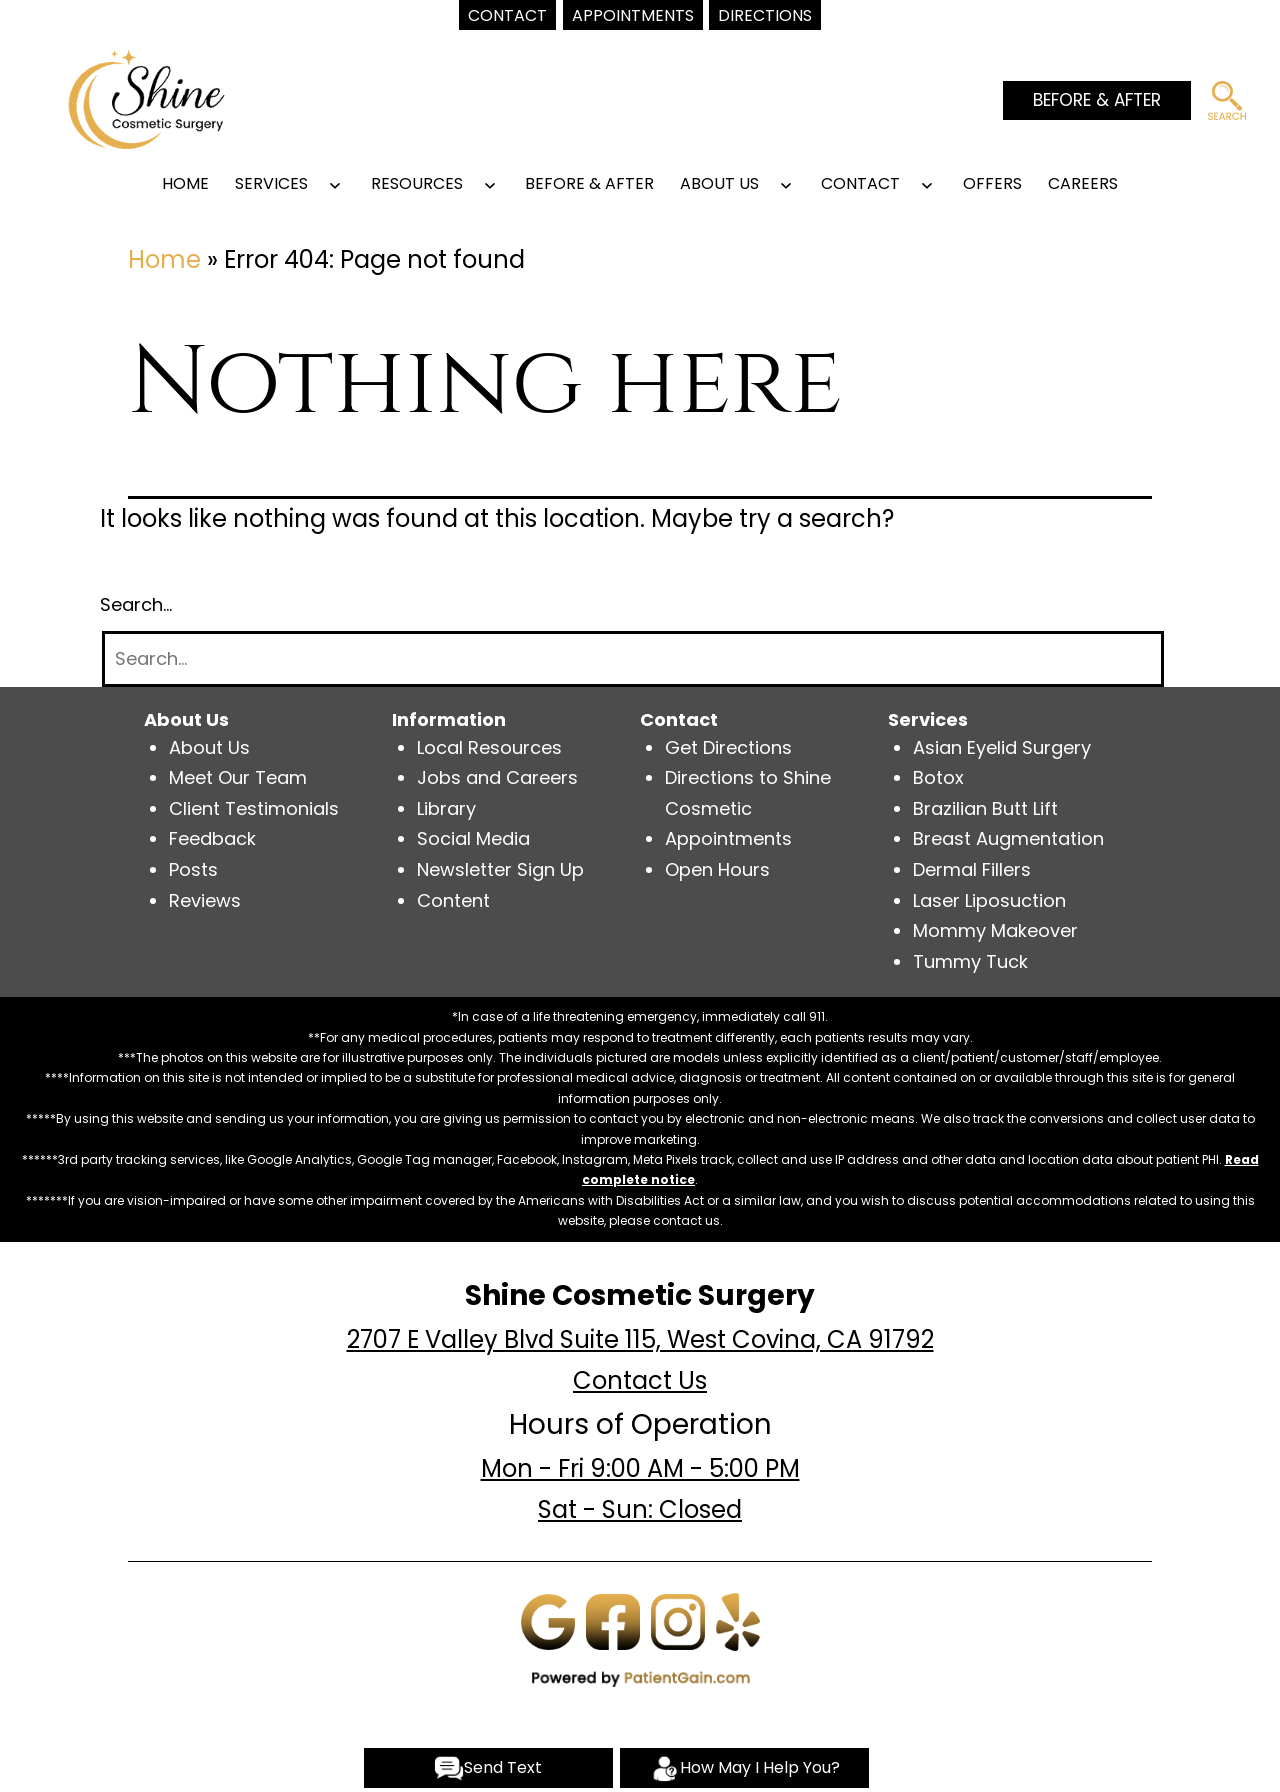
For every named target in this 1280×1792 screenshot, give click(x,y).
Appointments (728, 838)
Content (453, 900)
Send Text (488, 1768)
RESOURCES (417, 183)
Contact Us (640, 1380)
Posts (193, 869)
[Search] (633, 659)
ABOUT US (719, 183)
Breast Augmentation (1008, 838)
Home (185, 183)
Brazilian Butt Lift (985, 808)
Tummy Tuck (970, 961)
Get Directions (728, 747)
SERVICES (271, 183)
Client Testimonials (254, 808)
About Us (209, 747)
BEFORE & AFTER (1097, 100)
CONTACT (860, 183)
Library (446, 808)
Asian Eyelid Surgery (1002, 747)
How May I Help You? (745, 1768)
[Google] (548, 1620)
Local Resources (489, 747)
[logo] (146, 97)
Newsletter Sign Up (500, 869)
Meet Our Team (238, 777)
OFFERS (992, 183)
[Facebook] (613, 1620)
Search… (136, 604)
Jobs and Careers (497, 777)
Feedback (212, 838)
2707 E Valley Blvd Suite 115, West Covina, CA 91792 (640, 1339)
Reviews (205, 900)
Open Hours (717, 869)
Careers (1083, 183)
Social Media (473, 838)
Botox (938, 777)
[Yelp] (738, 1620)
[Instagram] (678, 1620)
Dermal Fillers (972, 869)
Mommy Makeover (995, 930)
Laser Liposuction (989, 900)
